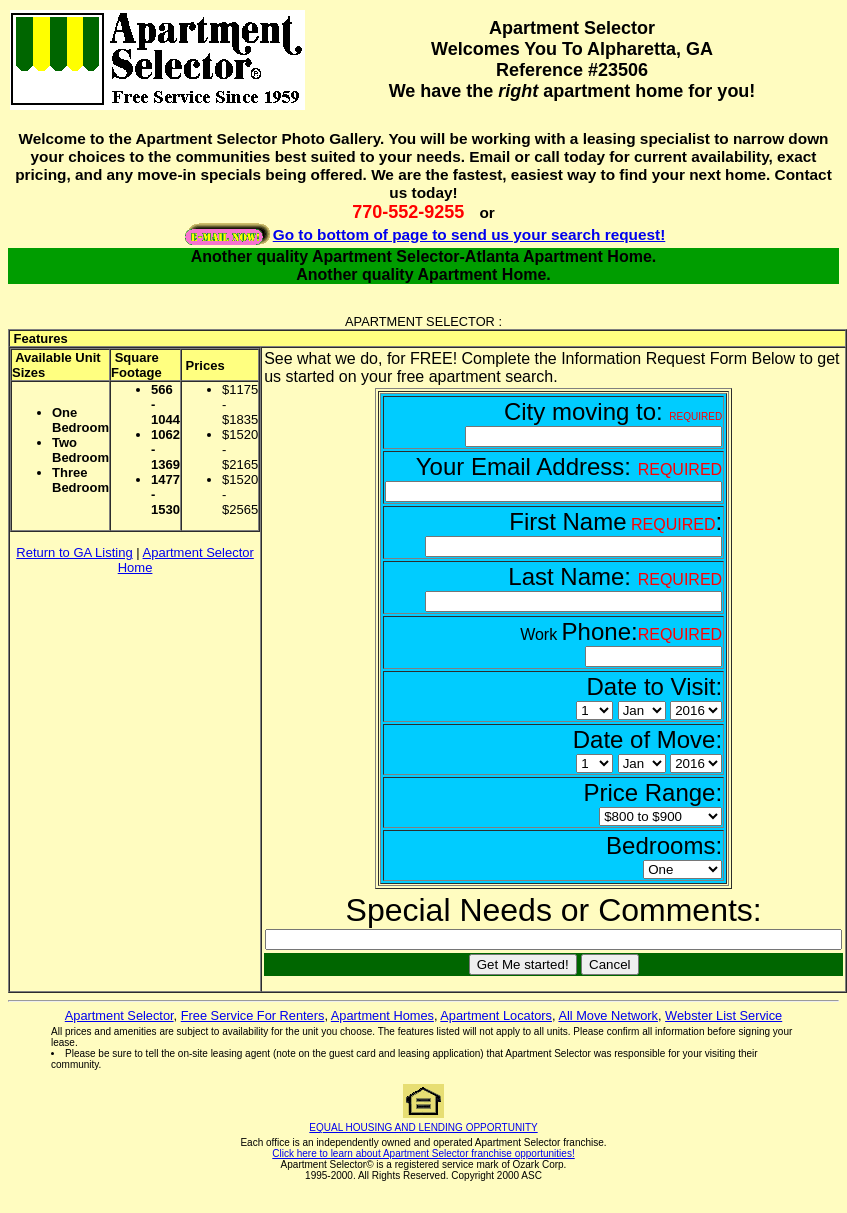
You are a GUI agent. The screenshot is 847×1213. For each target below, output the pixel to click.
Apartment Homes (382, 1015)
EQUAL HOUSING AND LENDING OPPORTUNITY (423, 1127)
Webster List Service (723, 1015)
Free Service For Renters (253, 1015)
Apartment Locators (496, 1015)
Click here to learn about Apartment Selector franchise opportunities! (423, 1153)
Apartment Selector (119, 1015)
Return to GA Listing (74, 552)
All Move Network (608, 1015)
